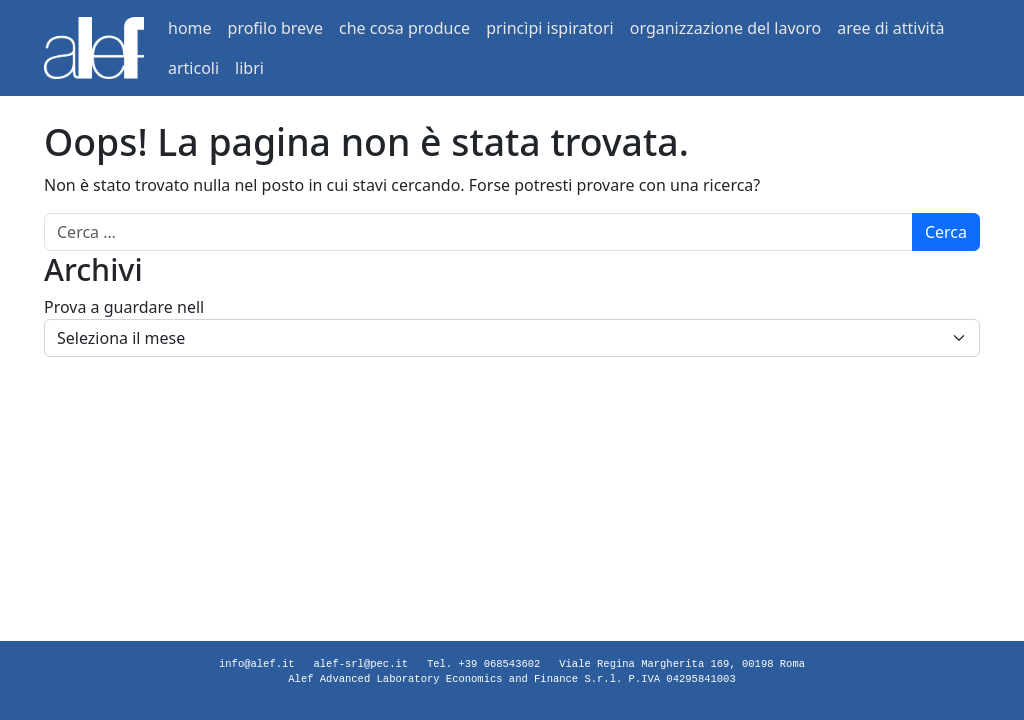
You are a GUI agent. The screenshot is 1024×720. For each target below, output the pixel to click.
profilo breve (275, 28)
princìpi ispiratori (550, 28)
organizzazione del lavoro (725, 28)
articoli (193, 68)
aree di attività (890, 28)
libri (249, 68)
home (190, 28)
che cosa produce (404, 28)
